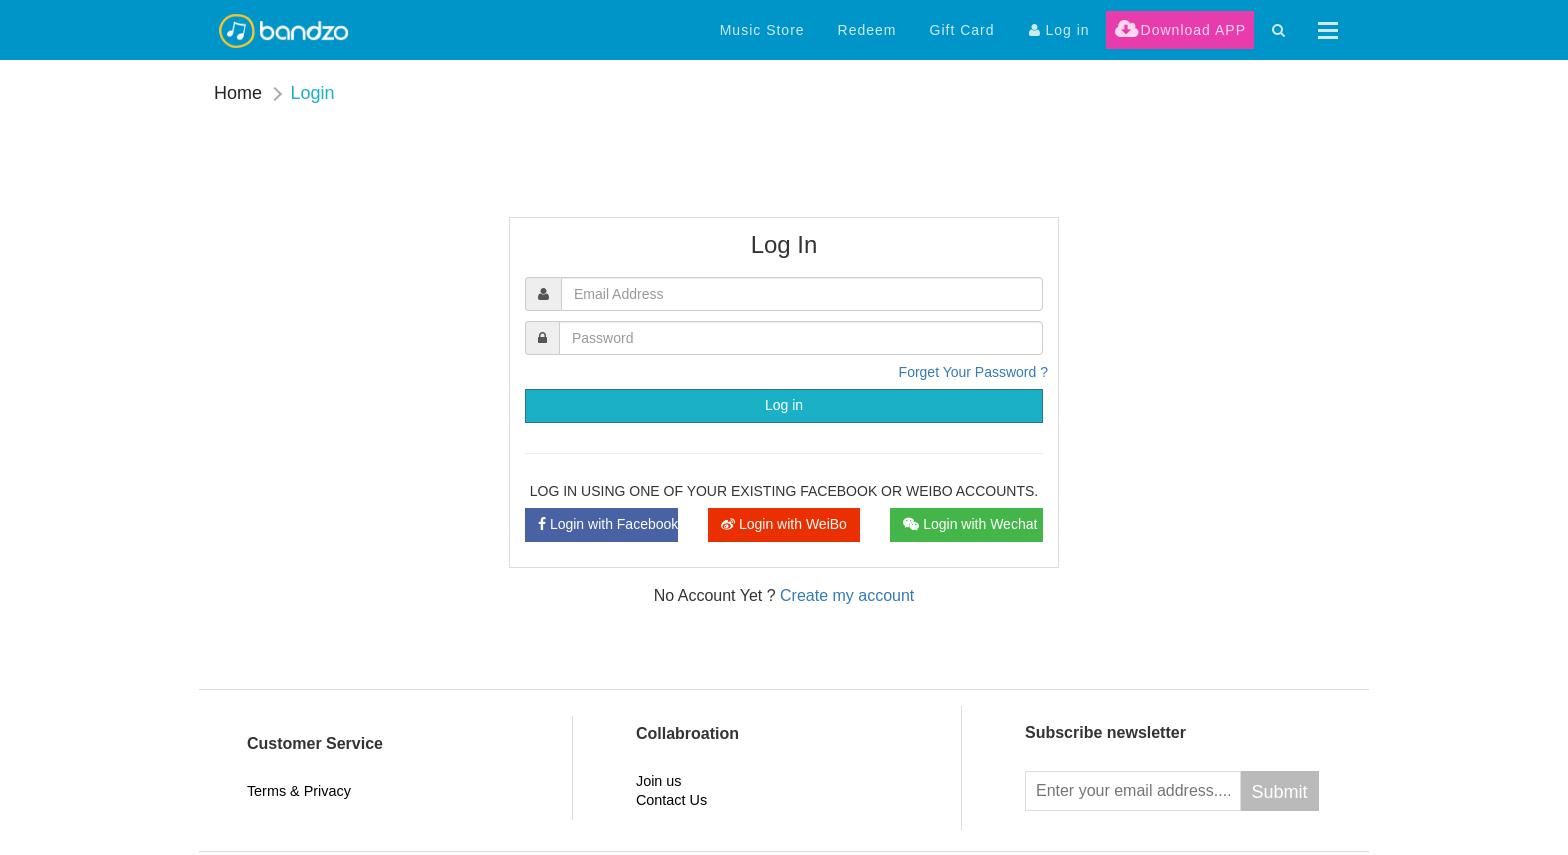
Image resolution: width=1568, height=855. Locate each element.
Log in (784, 405)
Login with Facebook (608, 524)
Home (238, 93)
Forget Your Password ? (973, 372)
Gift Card (962, 30)
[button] (1328, 30)
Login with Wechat (970, 524)
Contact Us (671, 800)
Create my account (847, 595)
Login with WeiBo (784, 524)
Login (312, 93)
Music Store (762, 30)
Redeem (867, 30)
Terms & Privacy (299, 791)
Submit (1280, 792)
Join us (659, 781)
